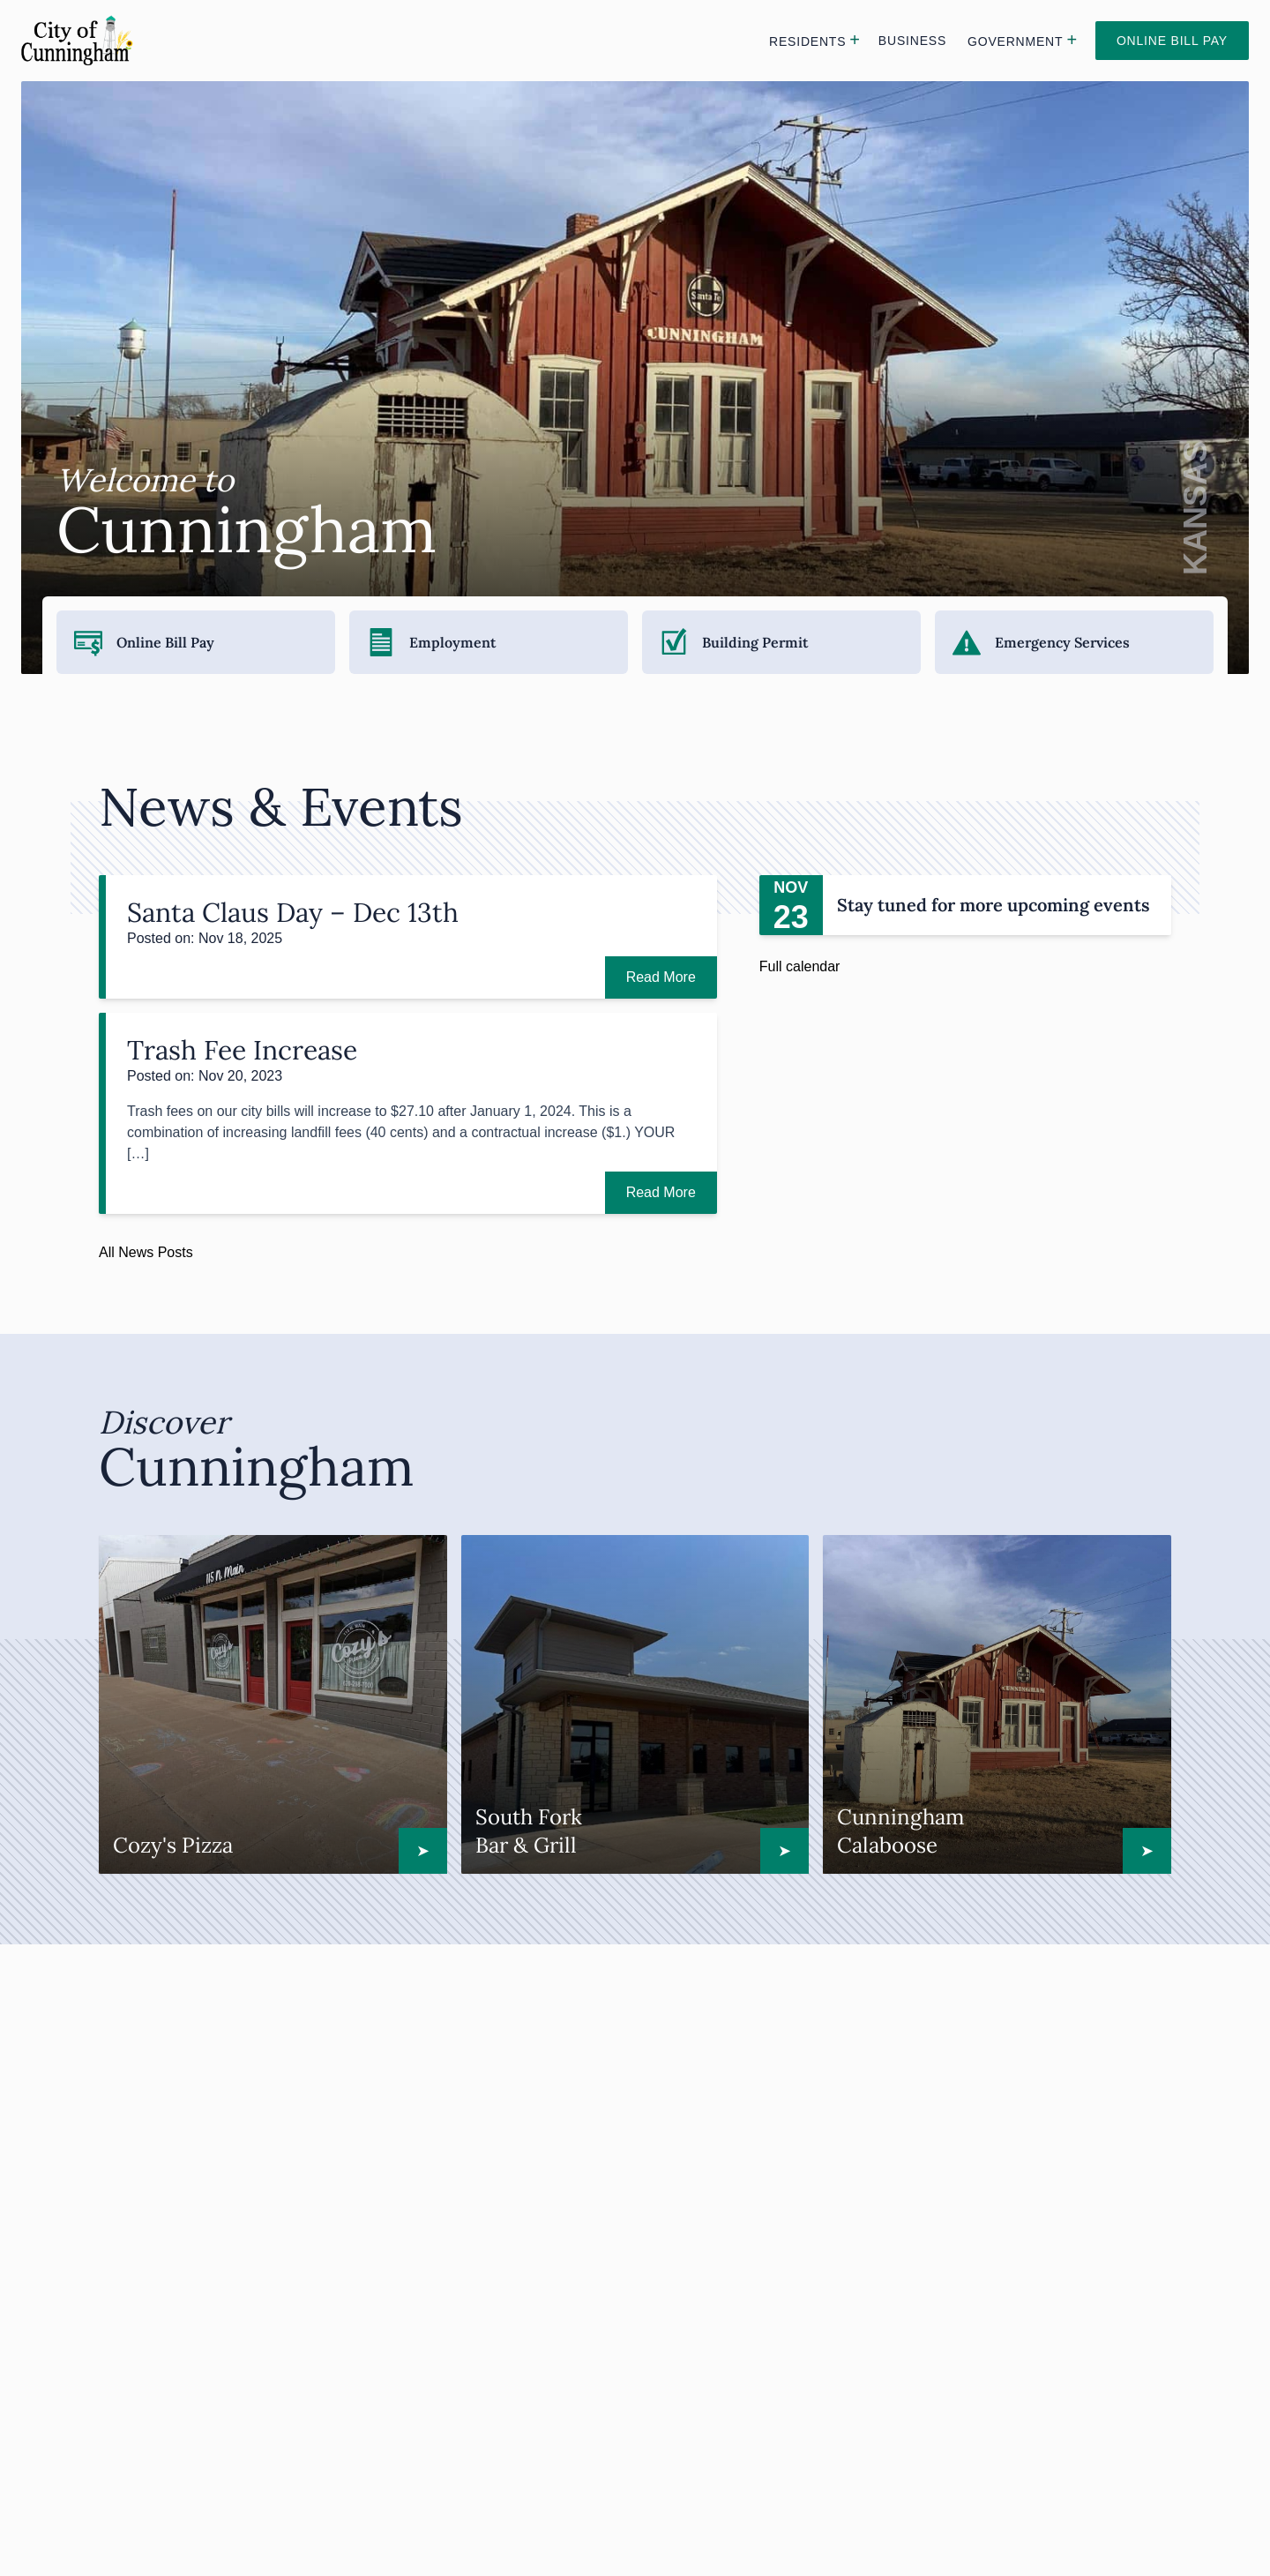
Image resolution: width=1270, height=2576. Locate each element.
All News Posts (146, 1252)
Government (1015, 41)
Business (912, 41)
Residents (807, 41)
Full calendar (799, 966)
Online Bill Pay (1172, 41)
